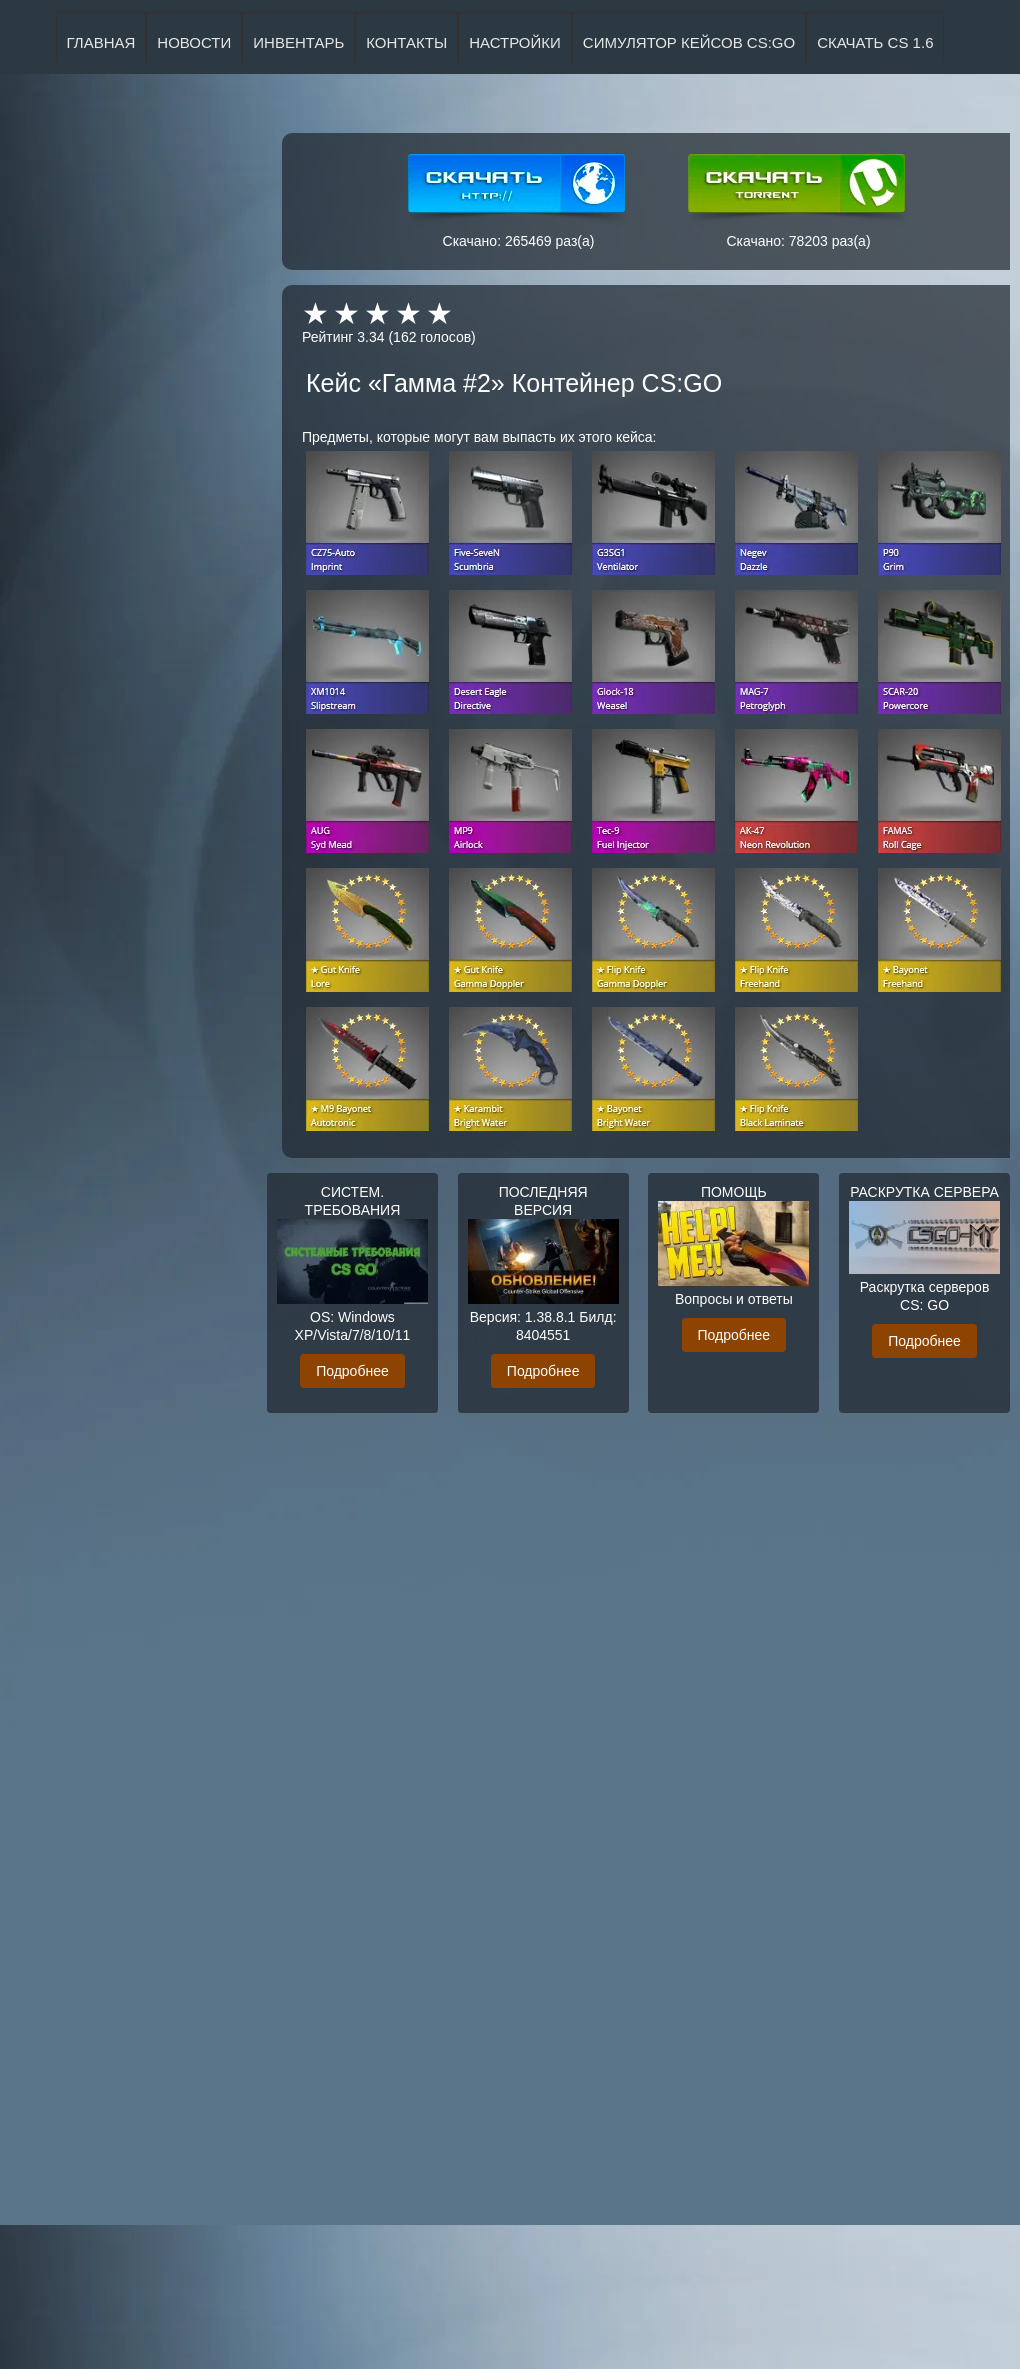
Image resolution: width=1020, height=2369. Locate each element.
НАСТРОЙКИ (515, 42)
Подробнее (352, 1371)
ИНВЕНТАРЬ (298, 42)
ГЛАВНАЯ (101, 42)
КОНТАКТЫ (406, 42)
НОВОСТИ (194, 42)
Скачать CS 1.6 (875, 42)
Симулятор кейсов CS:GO (689, 42)
